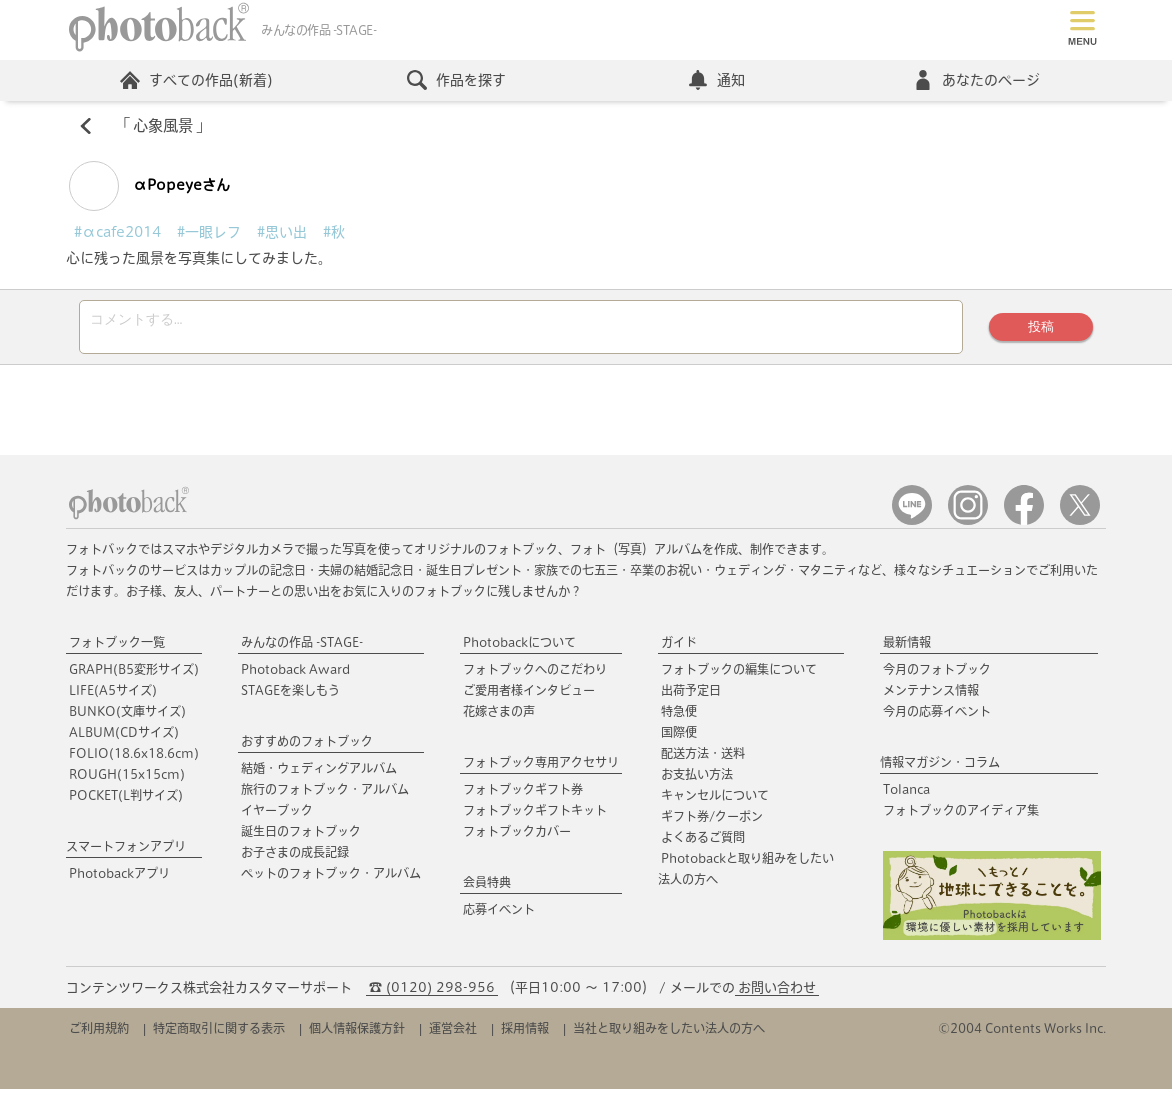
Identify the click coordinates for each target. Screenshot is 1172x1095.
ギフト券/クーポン (712, 822)
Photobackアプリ (119, 879)
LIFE (113, 696)
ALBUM (124, 738)
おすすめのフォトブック (307, 747)
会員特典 (487, 888)
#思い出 (282, 232)
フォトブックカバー (517, 837)
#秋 (334, 232)
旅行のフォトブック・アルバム (325, 795)
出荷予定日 (691, 696)
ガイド (679, 648)
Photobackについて (519, 648)
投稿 (1041, 329)
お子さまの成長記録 (295, 858)
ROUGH (127, 780)
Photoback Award (295, 675)
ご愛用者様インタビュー (529, 696)
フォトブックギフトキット (535, 816)
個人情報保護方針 (357, 1034)
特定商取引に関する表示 (219, 1034)
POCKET (126, 801)
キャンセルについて (715, 801)
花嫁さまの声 (499, 717)
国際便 (679, 738)
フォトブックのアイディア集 (961, 816)
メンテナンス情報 (931, 696)
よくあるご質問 (703, 843)
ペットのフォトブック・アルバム (331, 879)
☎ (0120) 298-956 (432, 993)
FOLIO (134, 759)
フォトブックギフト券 (523, 795)
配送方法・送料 (703, 759)
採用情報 (525, 1034)
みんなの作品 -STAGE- (302, 648)
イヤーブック (277, 816)
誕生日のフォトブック (301, 837)
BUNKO (127, 717)
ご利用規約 (99, 1034)
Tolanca (906, 795)
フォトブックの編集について (739, 675)
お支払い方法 (697, 780)
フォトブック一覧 (117, 648)
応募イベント (499, 915)
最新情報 (907, 648)
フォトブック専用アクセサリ (541, 768)
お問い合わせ (777, 993)
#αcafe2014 (117, 232)
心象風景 (163, 126)
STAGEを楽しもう (290, 696)
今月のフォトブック (937, 675)
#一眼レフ (209, 232)
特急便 (679, 717)
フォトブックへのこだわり (535, 675)
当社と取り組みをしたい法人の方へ (669, 1034)
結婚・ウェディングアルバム (319, 774)
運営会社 (453, 1034)
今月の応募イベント (937, 717)
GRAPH (134, 675)
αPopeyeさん (149, 186)
